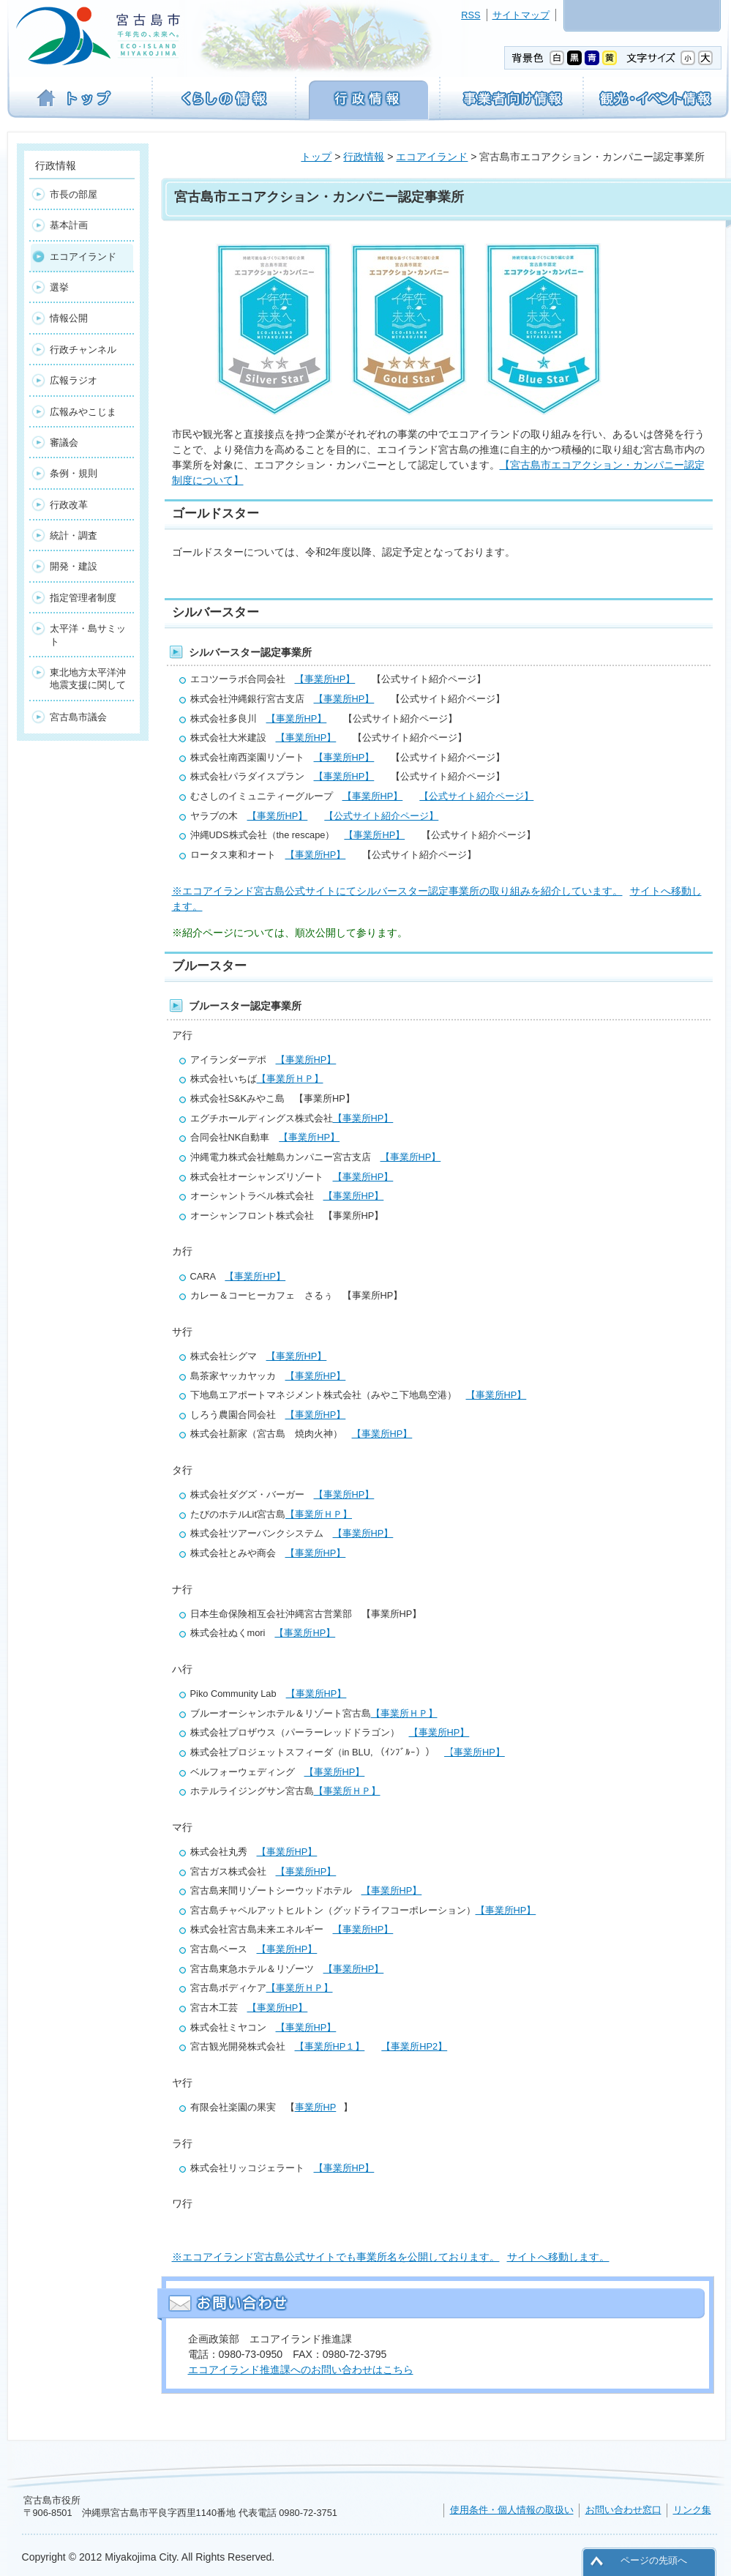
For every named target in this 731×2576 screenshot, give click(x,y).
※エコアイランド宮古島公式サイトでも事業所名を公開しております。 (336, 2257)
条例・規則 (73, 473)
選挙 (59, 287)
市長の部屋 (73, 194)
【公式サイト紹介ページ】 (476, 796)
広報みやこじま (83, 411)
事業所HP (316, 2107)
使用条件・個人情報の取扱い (512, 2509)
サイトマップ (521, 15)
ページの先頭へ (654, 2560)
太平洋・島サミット (88, 634)
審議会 (64, 442)
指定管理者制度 (83, 597)
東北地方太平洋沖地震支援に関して (88, 678)
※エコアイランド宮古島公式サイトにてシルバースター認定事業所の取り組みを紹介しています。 (397, 891)
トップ (316, 157)
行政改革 (69, 504)
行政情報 (363, 157)
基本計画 (69, 225)
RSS (470, 15)
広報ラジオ (73, 380)
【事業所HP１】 (330, 2046)
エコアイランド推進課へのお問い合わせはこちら (300, 2369)
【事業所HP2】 (414, 2046)
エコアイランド (432, 157)
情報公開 (69, 318)
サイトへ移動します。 (558, 2257)
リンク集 (692, 2509)
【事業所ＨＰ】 (290, 1078)
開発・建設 (73, 566)
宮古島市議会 (78, 717)
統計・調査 (73, 535)
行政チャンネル (83, 349)
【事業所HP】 (325, 678)
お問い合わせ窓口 (623, 2509)
